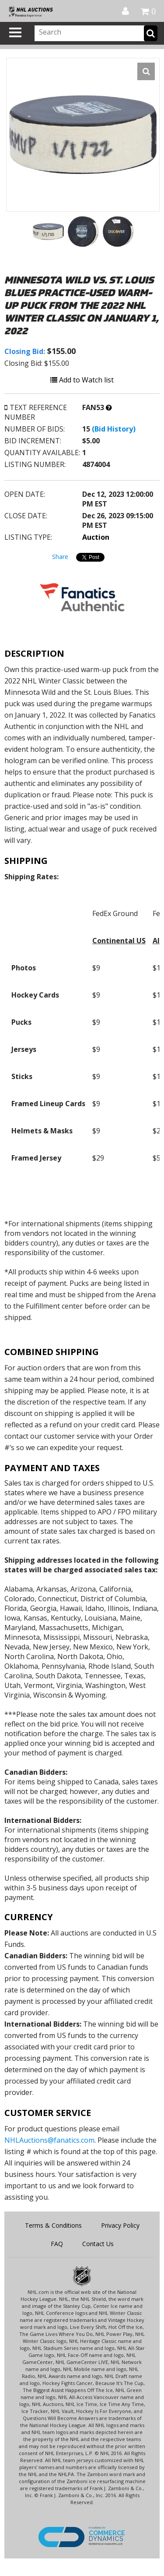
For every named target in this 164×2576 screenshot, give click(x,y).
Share (60, 556)
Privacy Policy (120, 2225)
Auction (95, 537)
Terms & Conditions (53, 2225)
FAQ (57, 2244)
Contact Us (98, 2244)
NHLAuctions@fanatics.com (49, 2140)
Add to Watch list (82, 380)
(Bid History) (114, 429)
